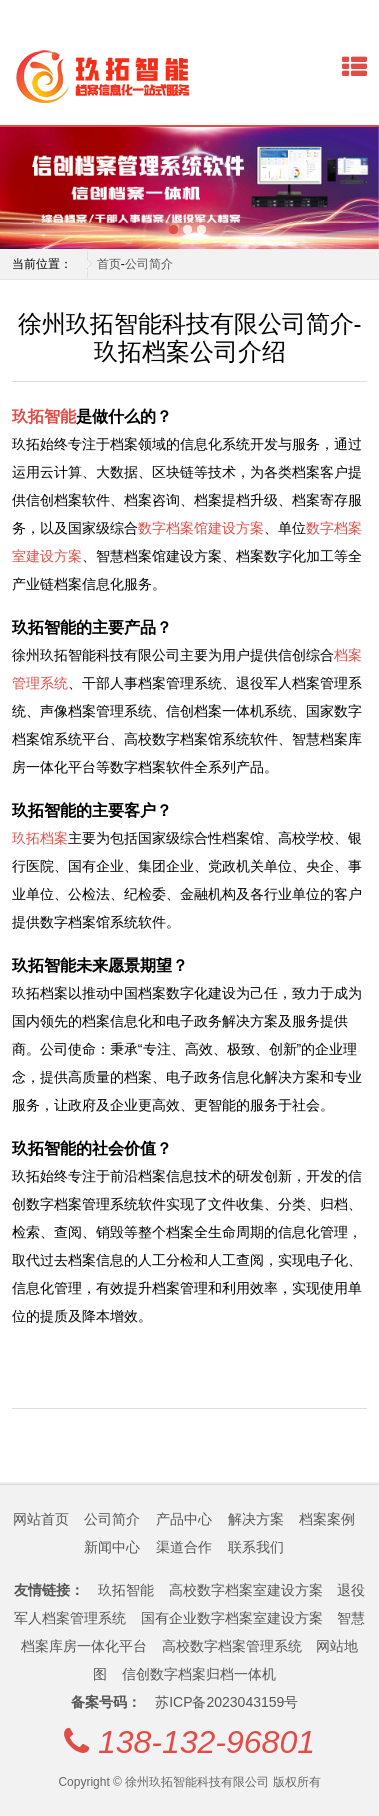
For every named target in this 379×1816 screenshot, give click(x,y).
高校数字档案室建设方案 (246, 1590)
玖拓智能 (44, 416)
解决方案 (256, 1519)
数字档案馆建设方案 (201, 528)
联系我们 (256, 1547)
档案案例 (327, 1519)
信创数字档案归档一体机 (199, 1674)
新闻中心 (112, 1547)
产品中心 (184, 1519)
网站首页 (41, 1519)
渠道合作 (184, 1547)
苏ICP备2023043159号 (226, 1702)
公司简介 (149, 264)
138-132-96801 (206, 1742)
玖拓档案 (40, 838)
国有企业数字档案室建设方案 (232, 1618)
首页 (109, 264)
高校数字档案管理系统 (232, 1646)
